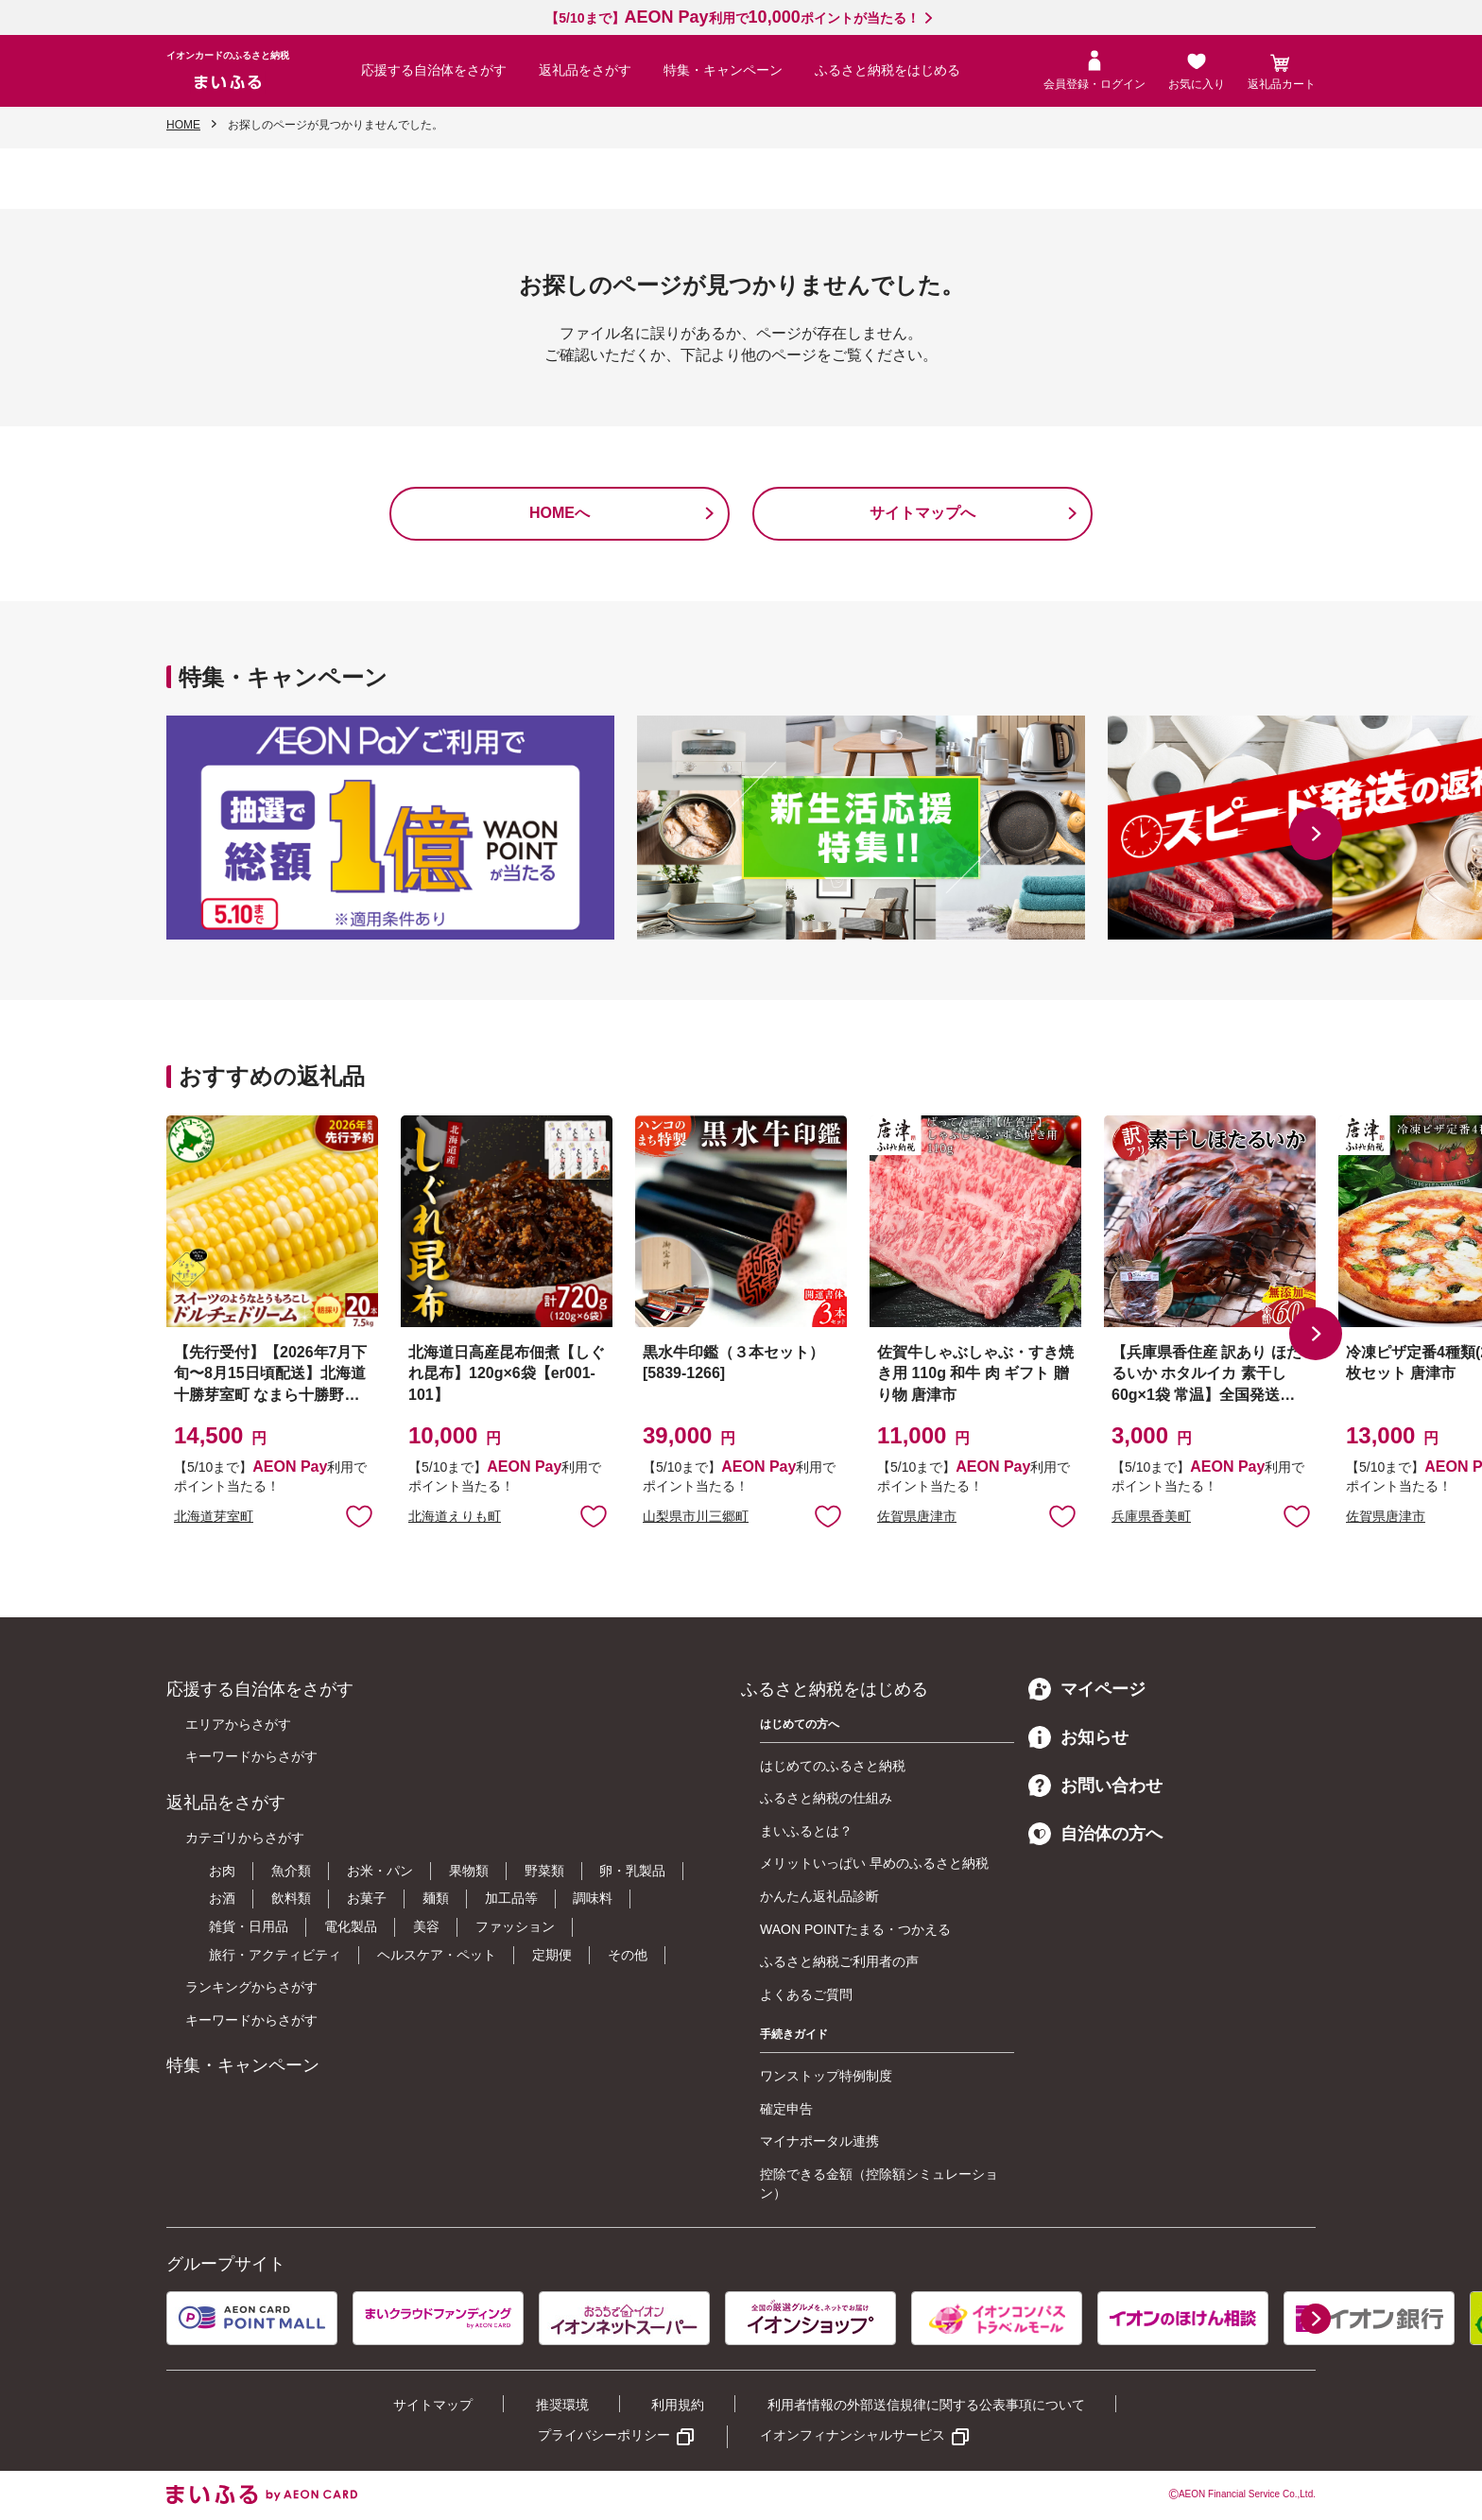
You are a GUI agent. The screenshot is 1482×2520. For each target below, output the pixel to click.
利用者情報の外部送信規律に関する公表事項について (926, 2404)
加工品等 (511, 1898)
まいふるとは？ (806, 1830)
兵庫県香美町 (1151, 1516)
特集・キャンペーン (723, 70)
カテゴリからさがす (244, 1837)
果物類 (469, 1870)
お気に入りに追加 (359, 1515)
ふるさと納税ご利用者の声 (839, 1961)
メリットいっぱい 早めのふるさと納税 (874, 1863)
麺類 (435, 1898)
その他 (627, 1954)
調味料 (592, 1898)
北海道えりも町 (454, 1516)
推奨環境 (562, 2404)
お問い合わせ (1095, 1785)
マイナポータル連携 (819, 2141)
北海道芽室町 (213, 1516)
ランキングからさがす (251, 1986)
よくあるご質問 (806, 1994)
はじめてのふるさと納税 (832, 1765)
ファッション (515, 1926)
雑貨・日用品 (248, 1926)
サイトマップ (433, 2404)
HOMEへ (559, 513)
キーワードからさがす (251, 1756)
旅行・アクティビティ (275, 1954)
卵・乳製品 (632, 1870)
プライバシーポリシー (604, 2434)
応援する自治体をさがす (434, 70)
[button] (1315, 833)
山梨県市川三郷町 (696, 1516)
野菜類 (544, 1870)
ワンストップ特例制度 (826, 2075)
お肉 (222, 1870)
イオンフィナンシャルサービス (852, 2434)
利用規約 (677, 2404)
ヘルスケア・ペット (436, 1954)
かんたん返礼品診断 (819, 1896)
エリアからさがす (238, 1724)
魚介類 (291, 1870)
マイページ (1087, 1689)
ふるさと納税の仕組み (826, 1797)
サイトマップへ (922, 513)
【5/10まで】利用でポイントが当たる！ (732, 18)
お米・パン (380, 1870)
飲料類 (291, 1898)
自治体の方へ (1095, 1833)
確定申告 (786, 2108)
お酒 (222, 1898)
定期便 (552, 1954)
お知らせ (1078, 1737)
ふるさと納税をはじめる (887, 70)
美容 (426, 1926)
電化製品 (350, 1926)
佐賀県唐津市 (916, 1516)
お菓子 (367, 1898)
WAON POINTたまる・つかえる (855, 1929)
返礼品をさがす (585, 70)
